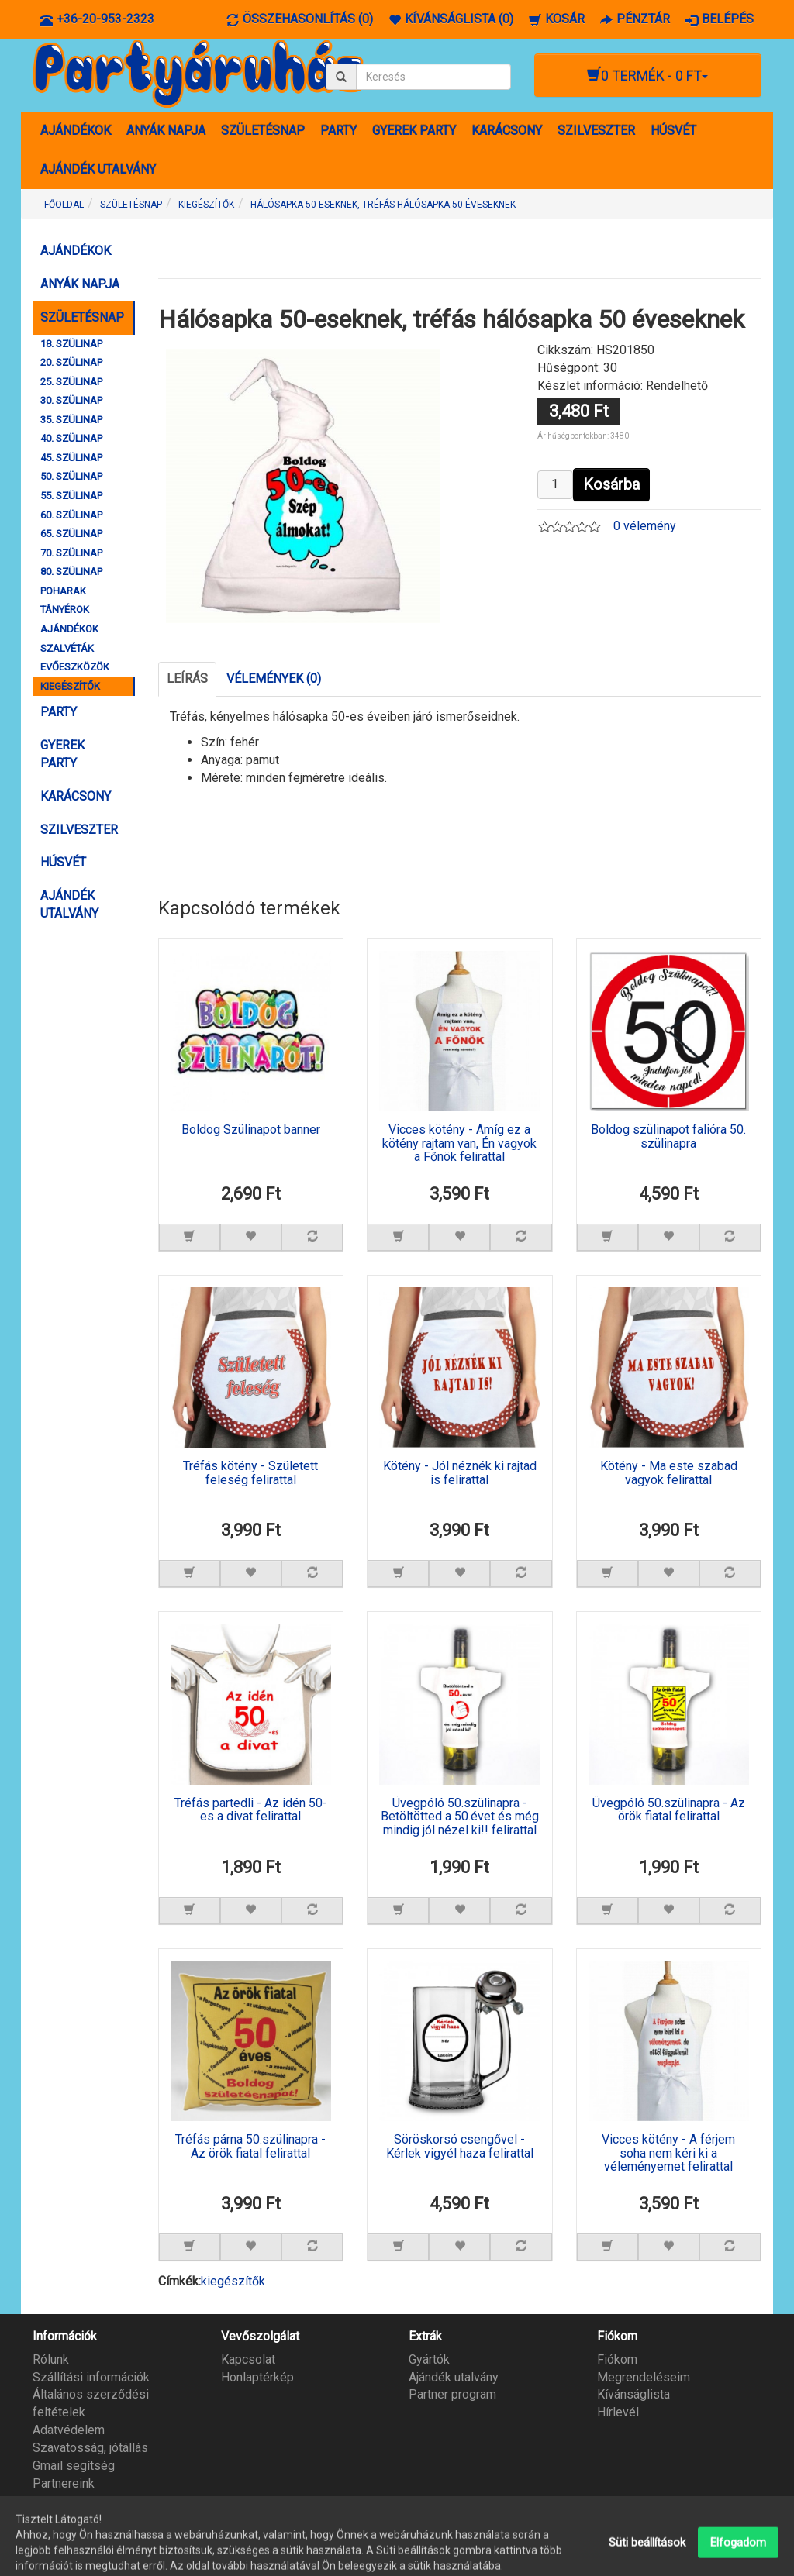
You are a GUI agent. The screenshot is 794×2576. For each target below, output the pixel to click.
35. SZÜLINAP (71, 419)
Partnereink (64, 2483)
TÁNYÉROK (64, 609)
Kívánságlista (633, 2394)
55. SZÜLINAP (71, 495)
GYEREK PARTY (414, 130)
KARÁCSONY (506, 130)
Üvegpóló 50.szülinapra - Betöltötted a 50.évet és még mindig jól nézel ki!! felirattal (460, 1816)
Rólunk (51, 2359)
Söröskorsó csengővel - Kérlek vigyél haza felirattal (459, 2147)
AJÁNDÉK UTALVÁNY (98, 169)
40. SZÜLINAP (71, 438)
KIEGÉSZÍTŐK (70, 686)
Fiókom (617, 2359)
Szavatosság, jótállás (90, 2447)
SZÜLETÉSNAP (263, 130)
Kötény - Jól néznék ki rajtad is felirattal (460, 1473)
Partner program (452, 2394)
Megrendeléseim (643, 2377)
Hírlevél (618, 2412)
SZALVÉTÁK (67, 648)
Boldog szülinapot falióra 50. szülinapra (668, 1137)
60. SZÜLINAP (71, 515)
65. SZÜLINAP (71, 533)
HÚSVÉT (673, 130)
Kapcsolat (248, 2359)
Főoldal (64, 204)
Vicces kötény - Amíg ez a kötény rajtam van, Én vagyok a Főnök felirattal (459, 1143)
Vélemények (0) (273, 678)
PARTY (338, 130)
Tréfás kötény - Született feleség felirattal (250, 1473)
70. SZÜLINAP (71, 553)
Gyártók (429, 2359)
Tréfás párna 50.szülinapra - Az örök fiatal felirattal (250, 2147)
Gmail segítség (74, 2465)
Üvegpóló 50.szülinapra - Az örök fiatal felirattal (668, 1810)
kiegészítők (233, 2281)
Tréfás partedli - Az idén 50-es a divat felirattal (250, 1810)
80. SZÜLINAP (71, 571)
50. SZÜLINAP (71, 476)
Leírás (187, 678)
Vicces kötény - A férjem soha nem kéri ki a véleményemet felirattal (668, 2153)
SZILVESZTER (596, 130)
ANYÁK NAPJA (165, 130)
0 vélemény (644, 525)
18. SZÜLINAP (71, 344)
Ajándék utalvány (454, 2377)
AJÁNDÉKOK (75, 130)
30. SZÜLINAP (71, 400)
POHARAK (63, 591)
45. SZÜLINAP (71, 457)
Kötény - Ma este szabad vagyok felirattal (668, 1473)
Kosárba (611, 484)
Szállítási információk (91, 2377)
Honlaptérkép (257, 2377)
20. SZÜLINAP (71, 362)
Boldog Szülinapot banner (250, 1130)
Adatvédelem (69, 2430)
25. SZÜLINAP (71, 381)
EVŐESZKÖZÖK (74, 667)
